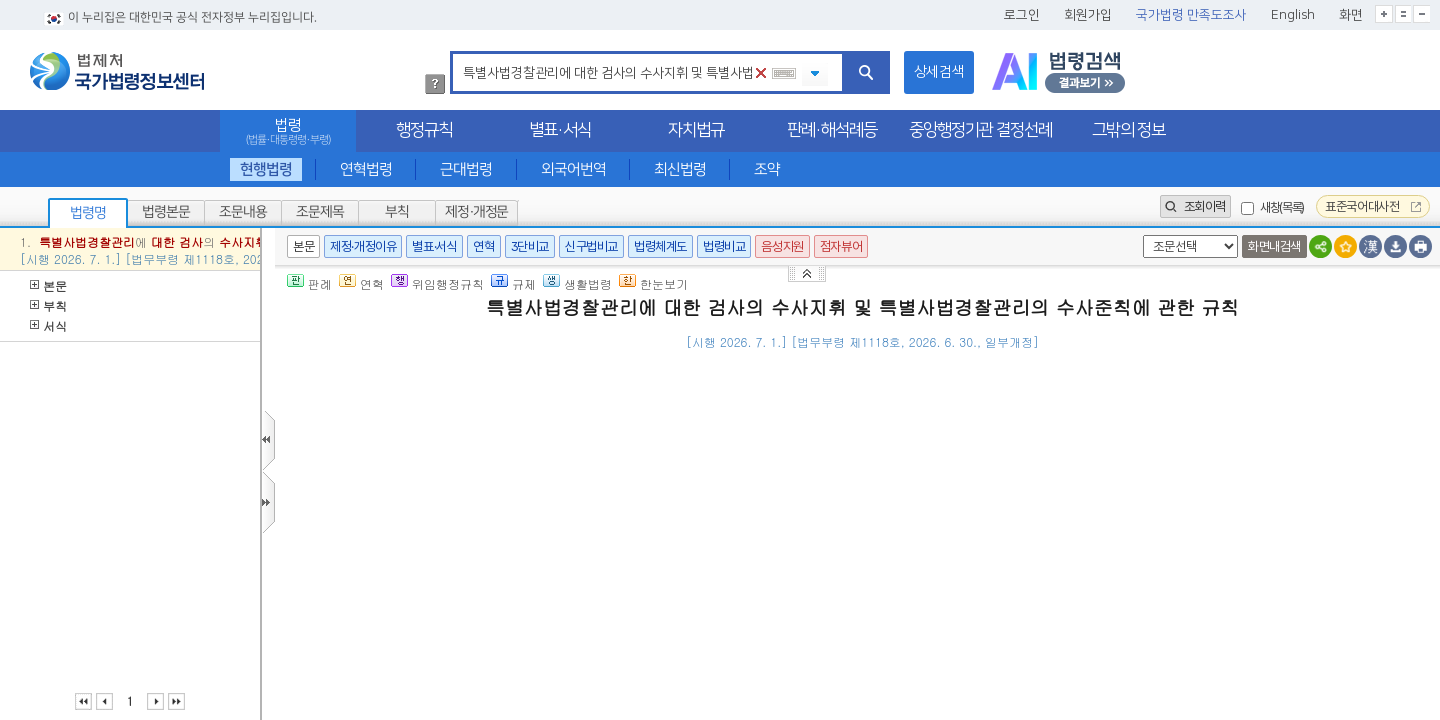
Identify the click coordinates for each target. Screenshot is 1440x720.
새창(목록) (1282, 207)
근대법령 (466, 169)
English (1293, 15)
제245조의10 (619, 437)
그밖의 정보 (1128, 130)
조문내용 (243, 212)
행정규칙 (424, 130)
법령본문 (166, 212)
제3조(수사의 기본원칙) (420, 657)
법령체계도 (660, 246)
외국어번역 (573, 169)
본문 (48, 285)
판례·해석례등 (832, 130)
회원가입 (1088, 15)
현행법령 (266, 169)
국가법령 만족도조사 (1191, 15)
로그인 (1022, 15)
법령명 (88, 213)
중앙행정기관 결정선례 (980, 130)
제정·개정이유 (363, 246)
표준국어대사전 (1373, 206)
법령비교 (724, 246)
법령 (288, 131)
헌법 (761, 657)
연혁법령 (366, 169)
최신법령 (680, 169)
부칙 (397, 212)
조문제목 (320, 212)
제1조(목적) (385, 437)
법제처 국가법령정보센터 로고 (117, 71)
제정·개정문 (476, 212)
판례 (309, 283)
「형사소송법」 (531, 437)
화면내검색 (1274, 246)
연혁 (483, 246)
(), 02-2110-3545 (1319, 371)
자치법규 (696, 130)
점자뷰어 (841, 246)
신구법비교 (591, 246)
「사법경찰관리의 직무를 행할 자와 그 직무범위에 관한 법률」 (1174, 437)
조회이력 (1195, 206)
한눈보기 (653, 283)
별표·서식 (560, 130)
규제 (513, 283)
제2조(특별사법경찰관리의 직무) (447, 534)
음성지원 (782, 246)
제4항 (676, 437)
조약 (767, 169)
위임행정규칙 (437, 283)
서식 (48, 325)
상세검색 (939, 72)
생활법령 (577, 283)
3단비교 (530, 246)
